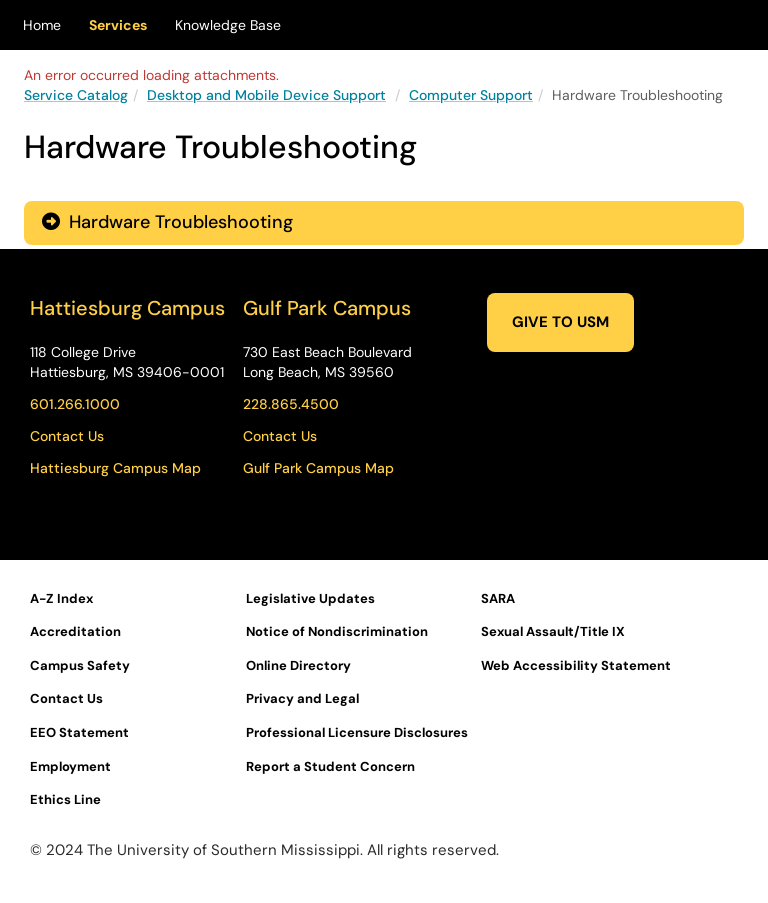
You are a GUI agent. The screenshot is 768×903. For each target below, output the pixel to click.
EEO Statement (79, 732)
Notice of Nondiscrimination (337, 631)
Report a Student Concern (330, 766)
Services (118, 25)
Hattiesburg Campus (127, 308)
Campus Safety (80, 665)
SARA (498, 598)
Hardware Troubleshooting (167, 222)
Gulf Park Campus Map (318, 468)
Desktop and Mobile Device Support (266, 95)
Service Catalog (76, 95)
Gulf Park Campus (327, 308)
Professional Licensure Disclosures (357, 732)
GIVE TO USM (560, 322)
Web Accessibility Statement (576, 665)
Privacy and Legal (302, 698)
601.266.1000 (75, 404)
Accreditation (75, 631)
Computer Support (471, 95)
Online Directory (298, 665)
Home (42, 25)
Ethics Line (65, 799)
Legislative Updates (310, 598)
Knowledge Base (228, 25)
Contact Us (67, 436)
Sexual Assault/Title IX (553, 631)
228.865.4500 (291, 404)
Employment (70, 766)
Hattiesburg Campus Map (115, 468)
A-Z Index (61, 598)
